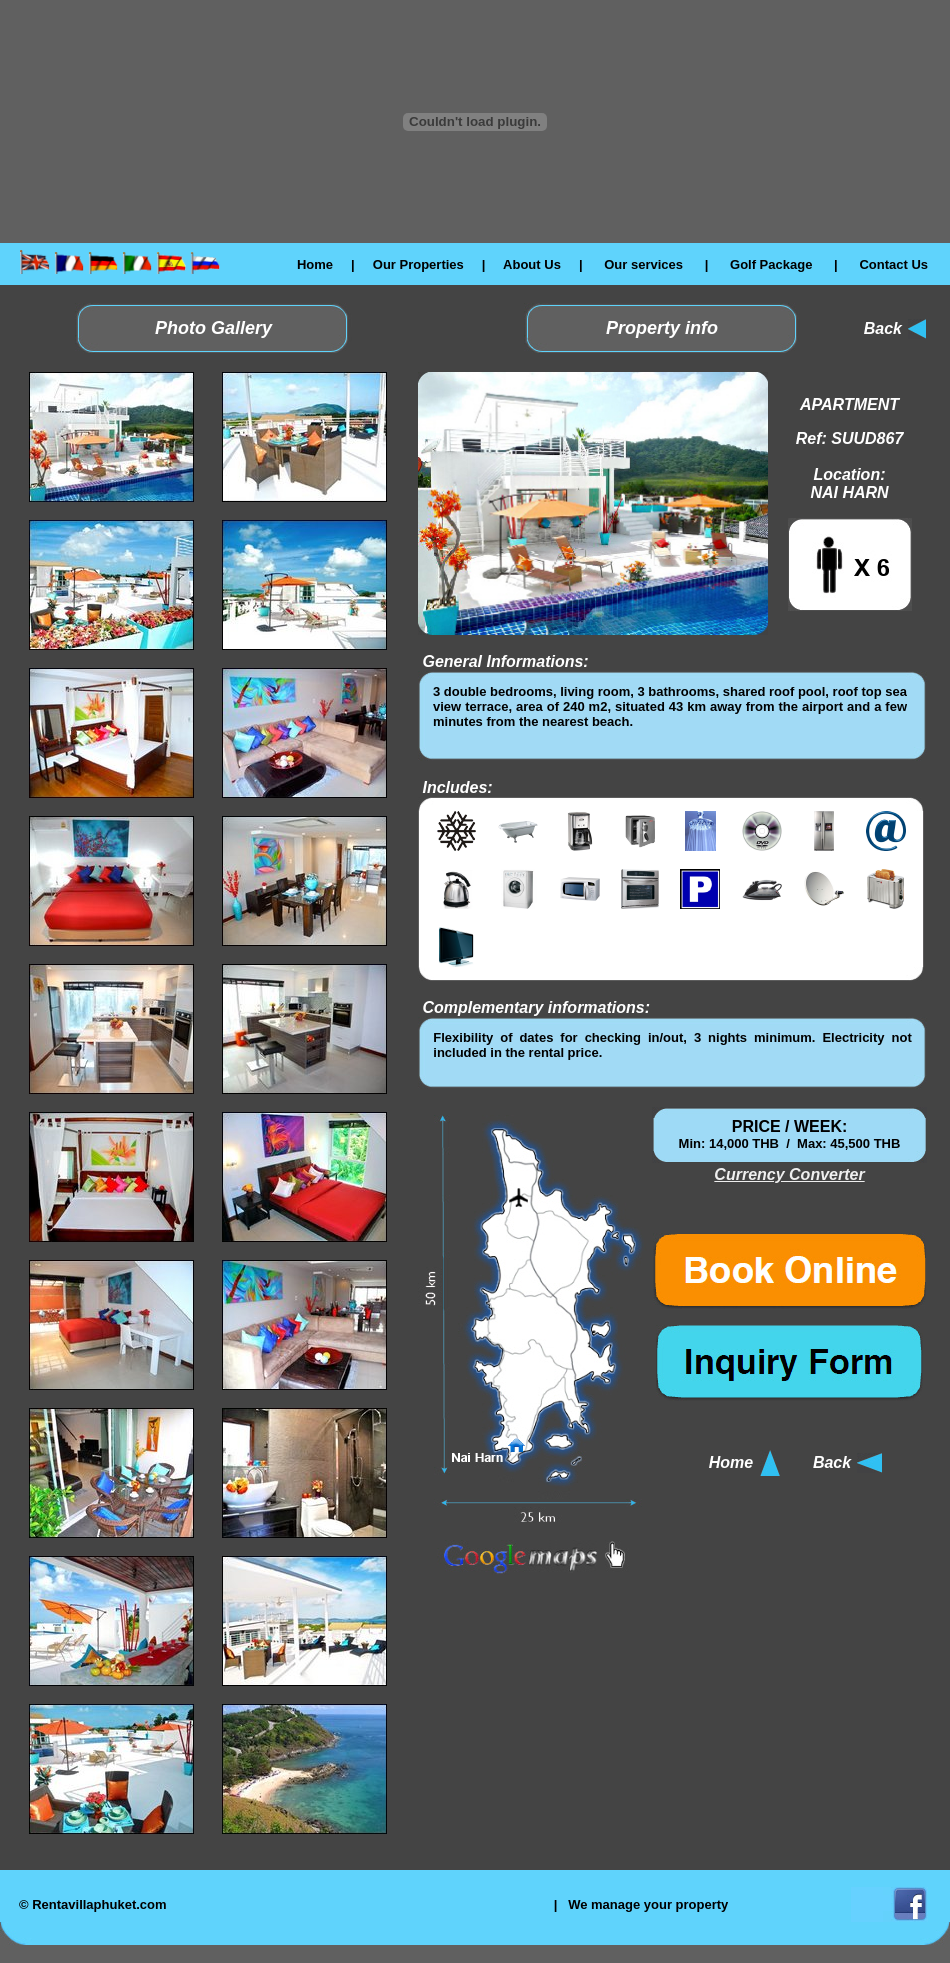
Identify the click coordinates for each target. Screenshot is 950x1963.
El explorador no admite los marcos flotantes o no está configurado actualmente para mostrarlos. (670, 715)
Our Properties (418, 264)
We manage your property (648, 1904)
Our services (643, 264)
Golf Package (771, 264)
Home (315, 264)
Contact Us (893, 264)
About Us (532, 264)
